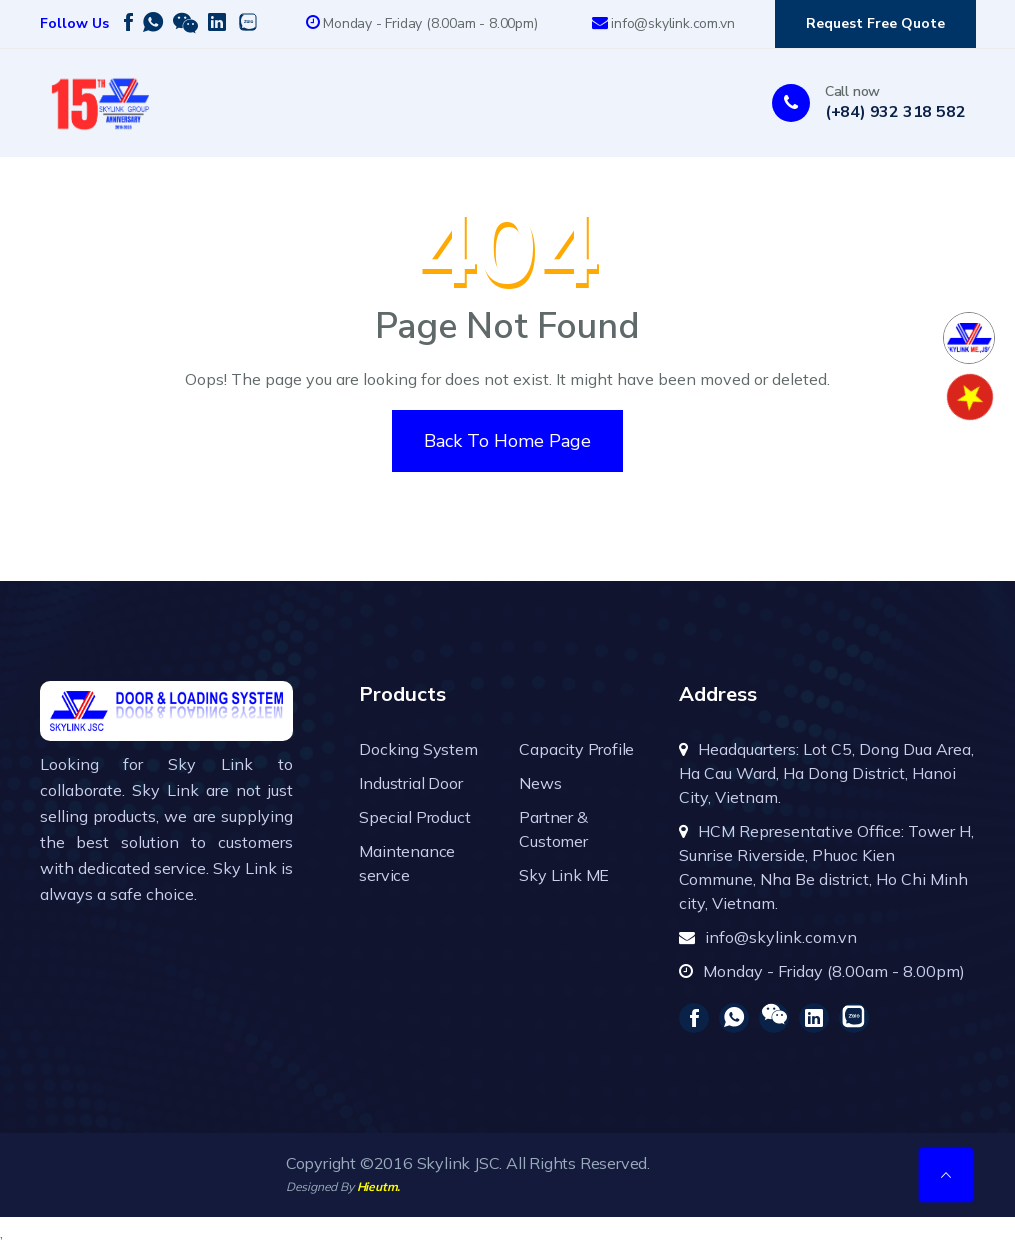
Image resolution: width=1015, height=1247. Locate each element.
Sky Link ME (564, 875)
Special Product (414, 817)
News (540, 783)
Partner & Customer (553, 829)
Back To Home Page (507, 441)
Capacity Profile (576, 749)
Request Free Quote (875, 23)
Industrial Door (410, 783)
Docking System (418, 749)
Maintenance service (407, 863)
